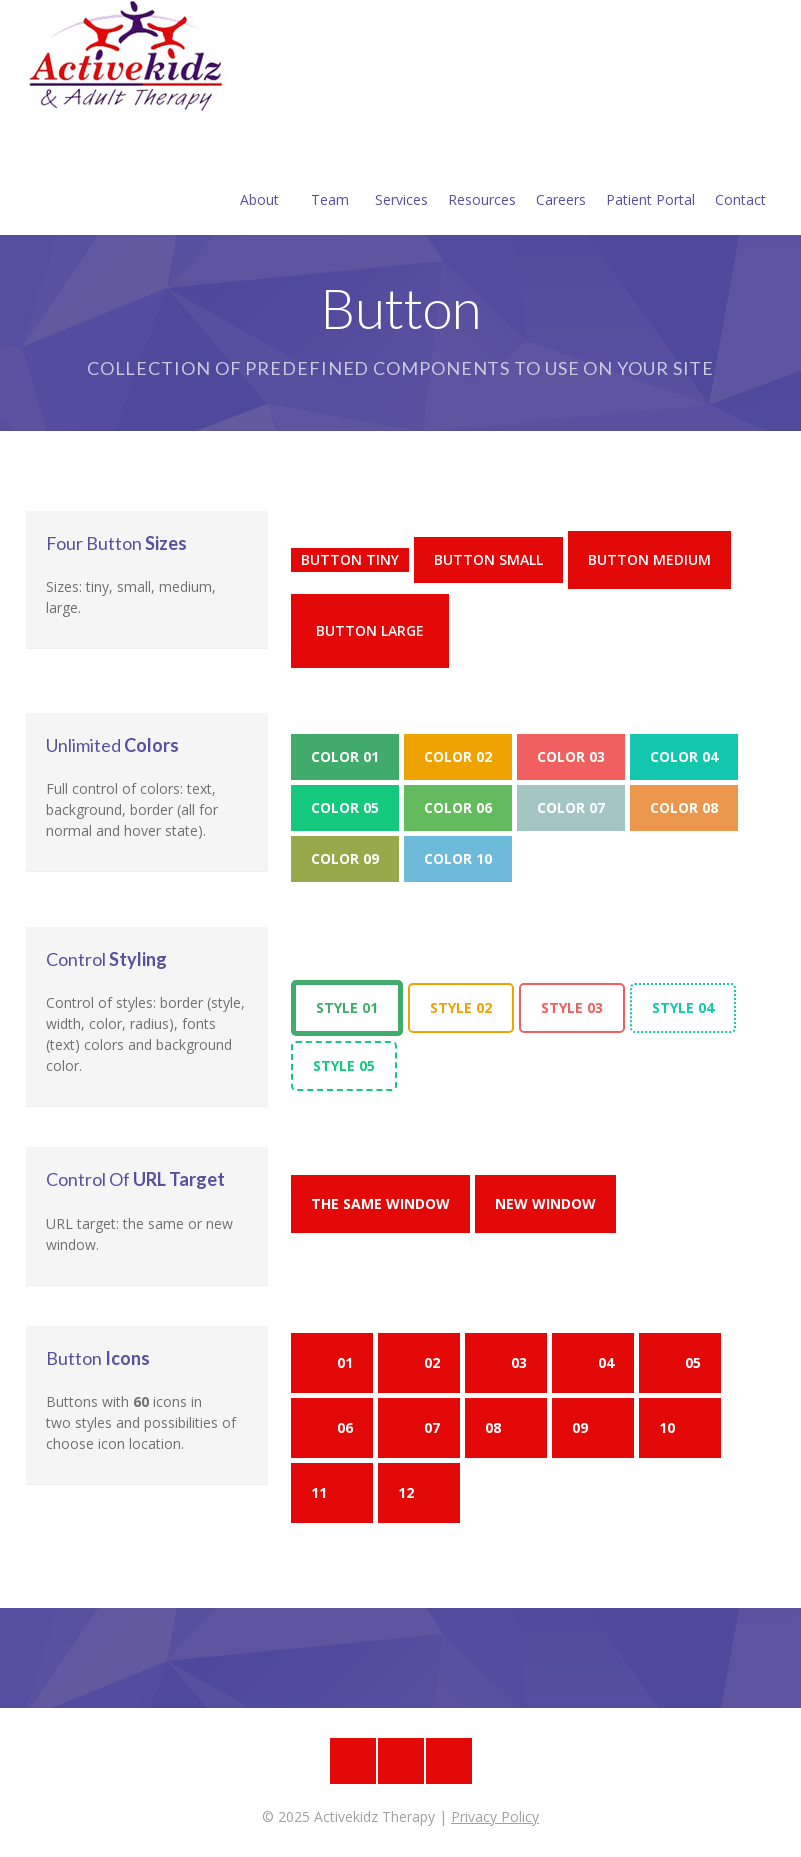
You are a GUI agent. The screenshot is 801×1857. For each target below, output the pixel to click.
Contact (740, 175)
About (259, 175)
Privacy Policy (495, 1816)
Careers (561, 175)
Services (401, 175)
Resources (482, 175)
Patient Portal (650, 175)
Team (330, 175)
